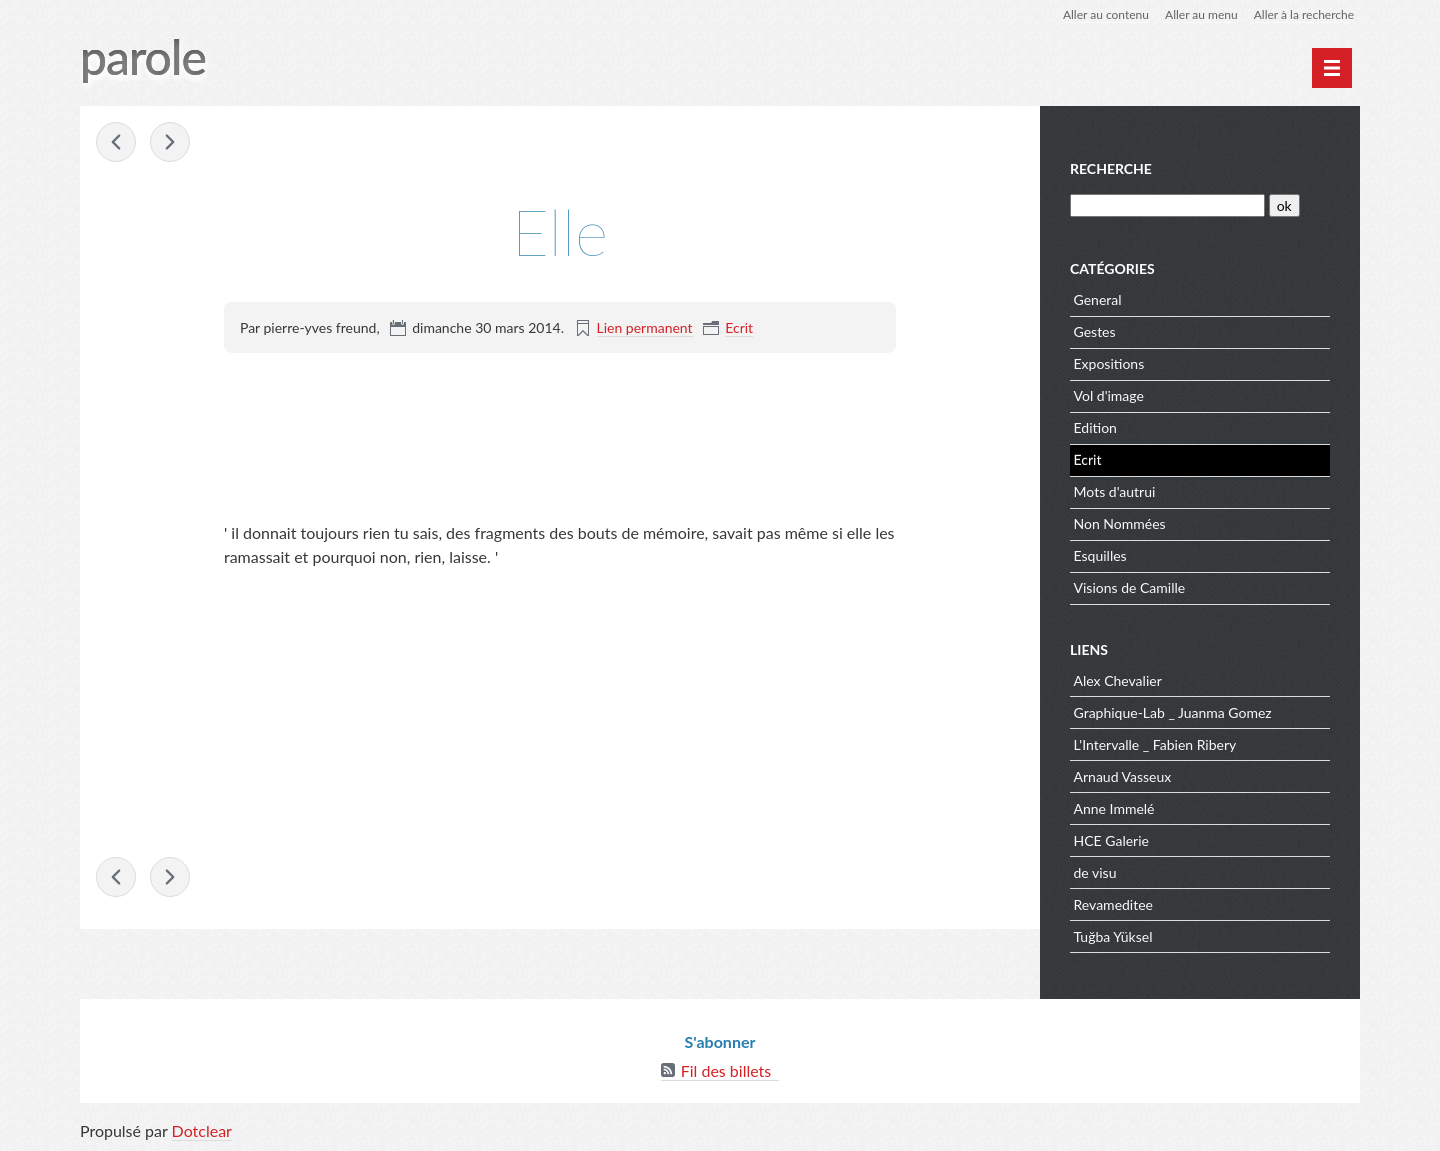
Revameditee (1113, 904)
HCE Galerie (1111, 840)
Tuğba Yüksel (1113, 936)
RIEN (116, 142)
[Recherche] (1167, 205)
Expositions (1109, 363)
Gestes (1095, 331)
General (1098, 299)
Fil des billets (726, 1070)
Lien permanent (645, 327)
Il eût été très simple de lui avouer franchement (170, 142)
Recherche (1111, 168)
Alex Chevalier (1118, 680)
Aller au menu (1201, 14)
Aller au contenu (1106, 14)
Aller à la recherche (1304, 14)
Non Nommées (1120, 523)
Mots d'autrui (1115, 491)
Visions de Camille (1130, 587)
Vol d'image (1109, 395)
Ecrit (739, 327)
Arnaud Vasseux (1123, 776)
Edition (1095, 427)
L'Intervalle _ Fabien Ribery (1155, 744)
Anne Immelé (1114, 808)
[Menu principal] (1332, 68)
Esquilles (1100, 555)
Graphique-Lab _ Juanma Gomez (1173, 712)
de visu (1095, 872)
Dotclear (202, 1130)
